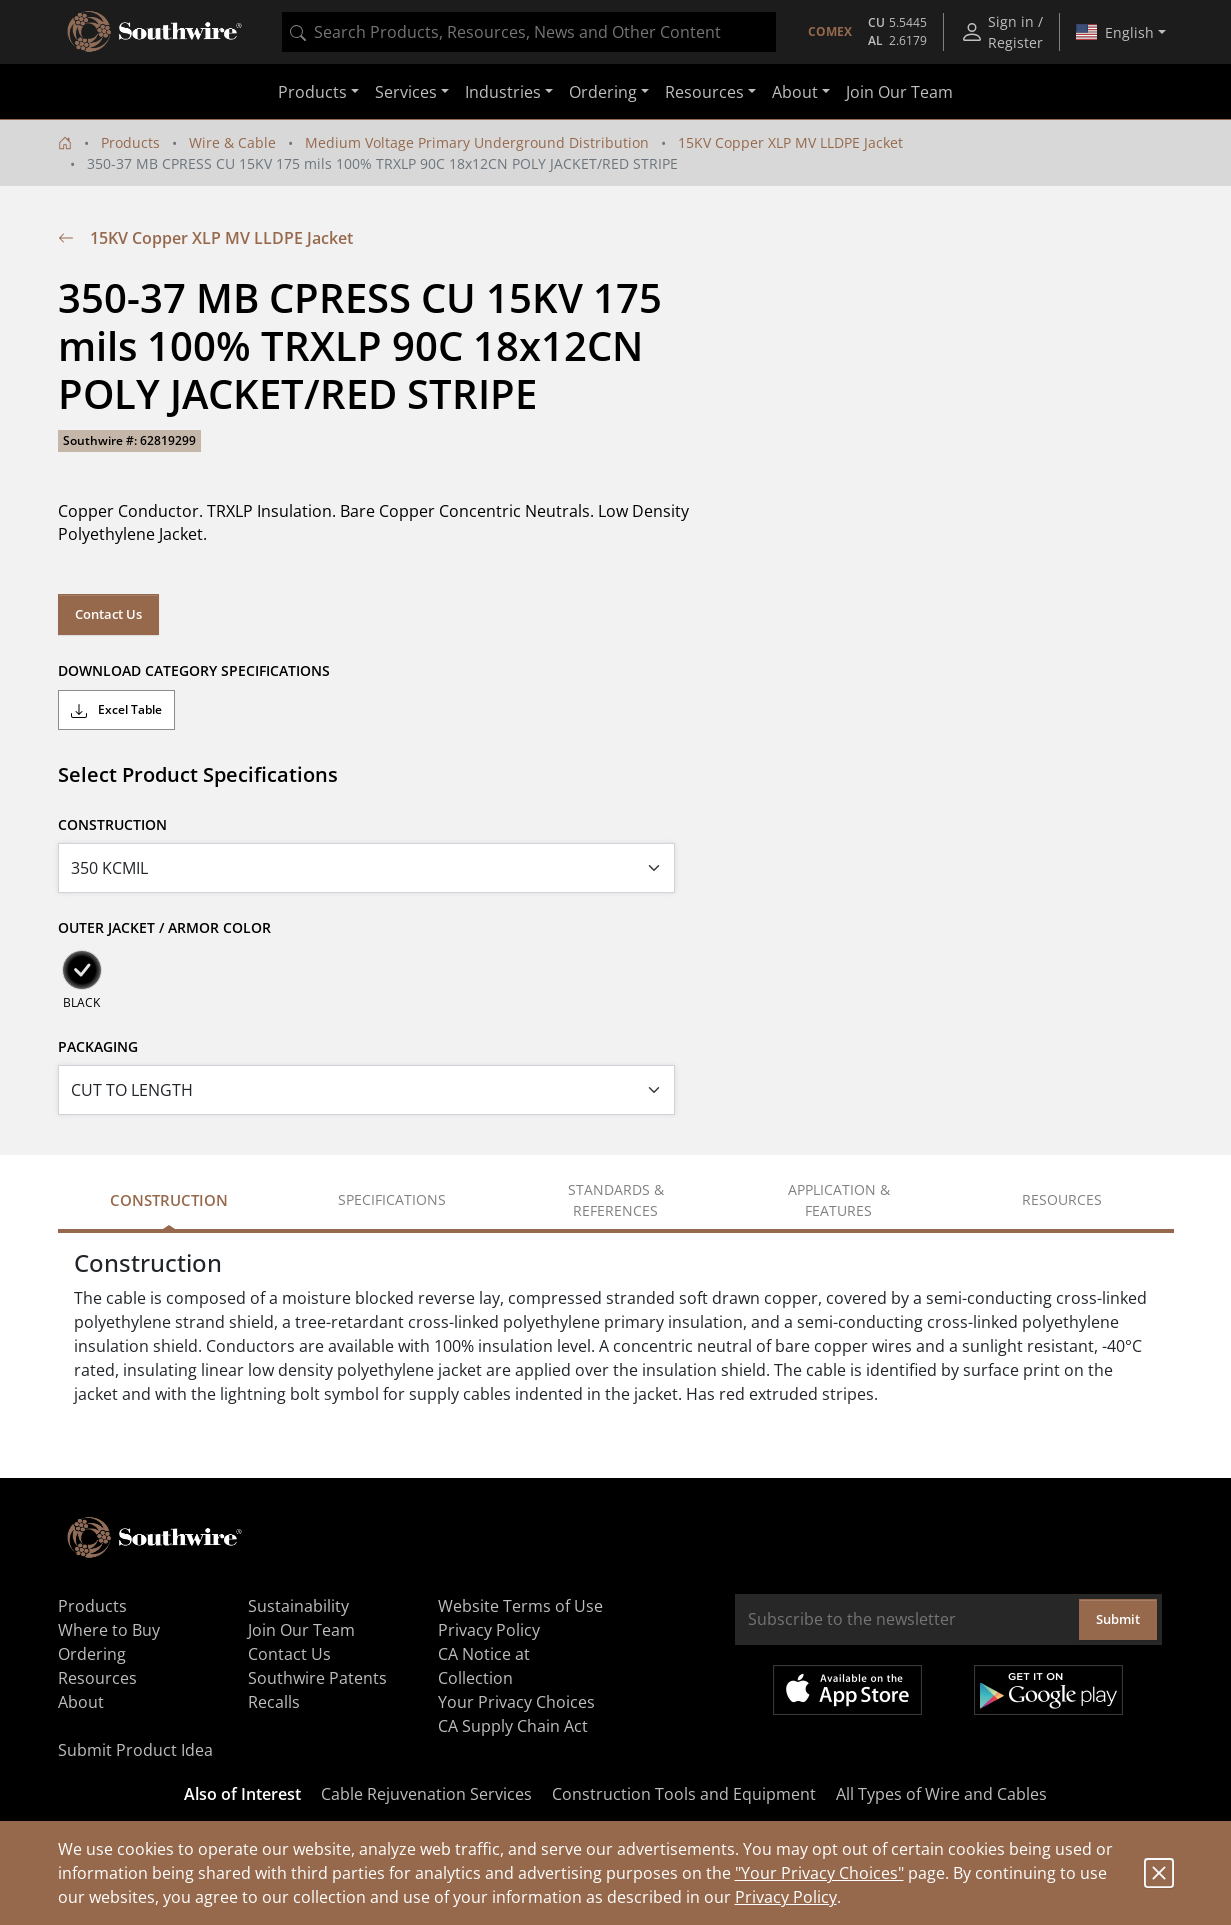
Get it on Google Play (1048, 1690)
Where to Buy (109, 1630)
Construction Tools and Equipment (684, 1794)
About (81, 1702)
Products (130, 142)
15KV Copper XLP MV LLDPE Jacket (790, 142)
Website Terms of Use (520, 1606)
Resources (97, 1678)
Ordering (92, 1654)
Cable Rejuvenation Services (426, 1794)
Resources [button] (704, 92)
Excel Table (116, 710)
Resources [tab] (1062, 1199)
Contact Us (108, 614)
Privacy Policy (786, 1897)
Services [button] (406, 92)
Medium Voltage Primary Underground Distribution (477, 142)
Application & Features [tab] (839, 1200)
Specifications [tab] (392, 1199)
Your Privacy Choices (516, 1702)
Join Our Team (899, 92)
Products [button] (312, 92)
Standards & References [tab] (616, 1200)
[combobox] (529, 32)
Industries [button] (503, 92)
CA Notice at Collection (484, 1666)
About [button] (795, 92)
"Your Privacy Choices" (819, 1873)
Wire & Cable (232, 142)
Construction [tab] (169, 1200)
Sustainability (298, 1606)
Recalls (274, 1702)
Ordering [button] (603, 92)
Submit (1118, 1619)
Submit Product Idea (135, 1750)
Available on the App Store (847, 1690)
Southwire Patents (317, 1678)
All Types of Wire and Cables (941, 1794)
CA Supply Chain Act (513, 1726)
